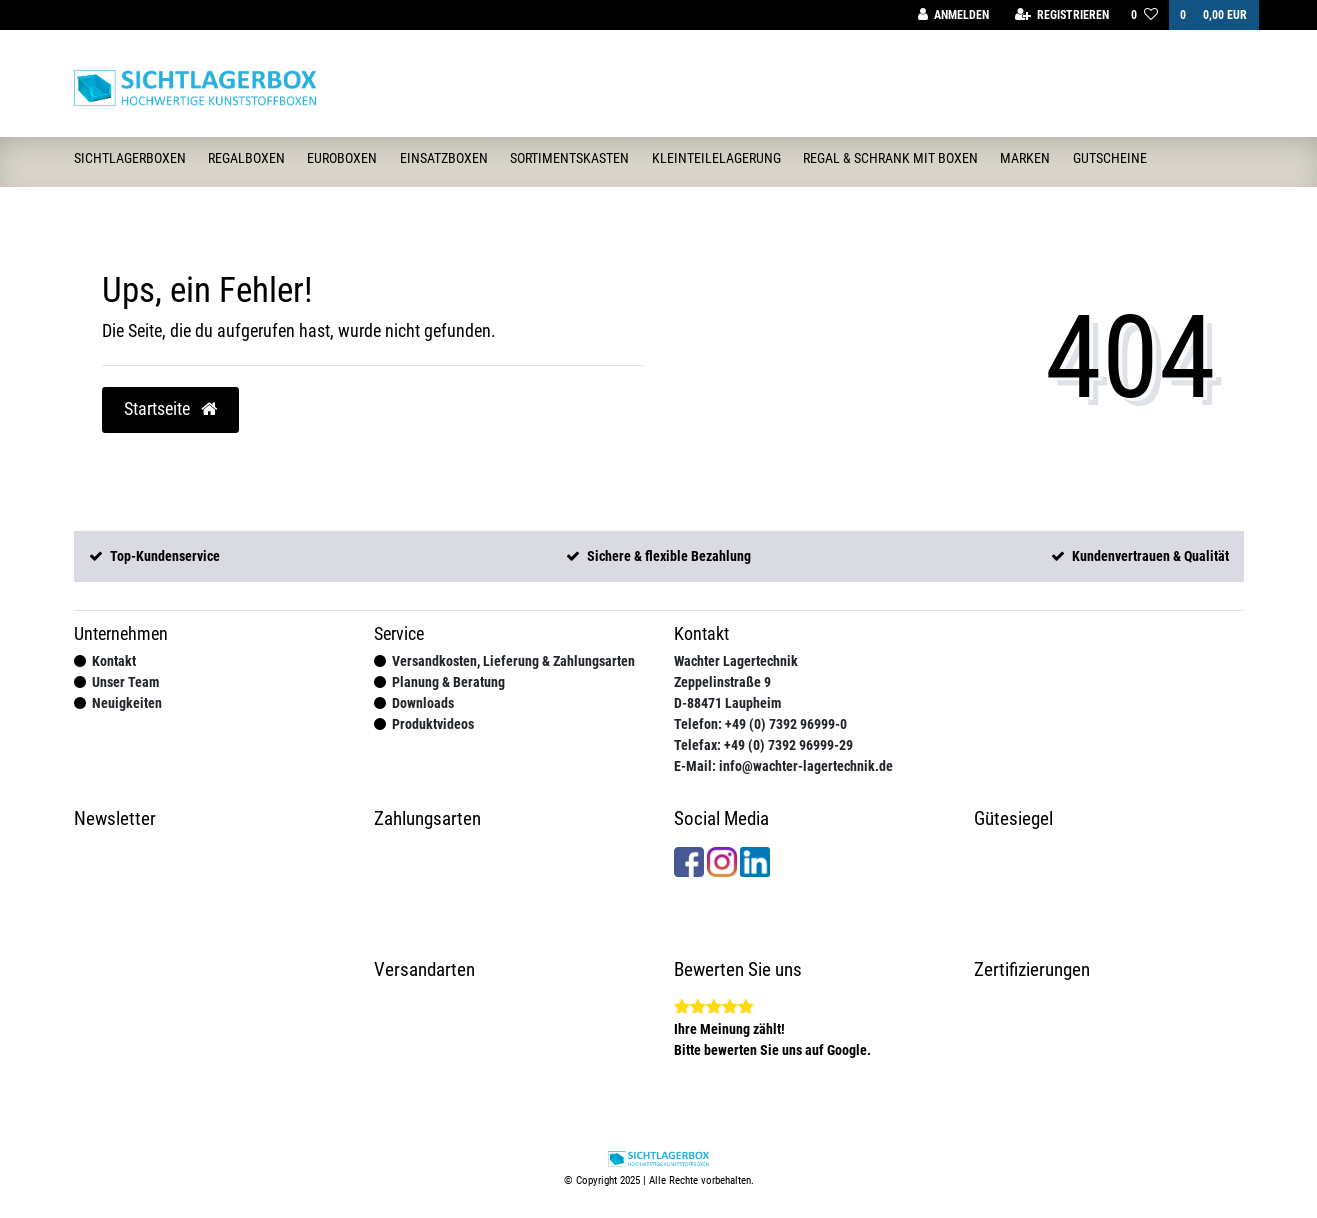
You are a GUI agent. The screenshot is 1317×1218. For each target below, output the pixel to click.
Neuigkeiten (127, 703)
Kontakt (114, 661)
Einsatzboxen (444, 158)
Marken (1025, 158)
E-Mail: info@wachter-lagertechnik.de (783, 766)
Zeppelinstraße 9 (722, 682)
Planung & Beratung (448, 682)
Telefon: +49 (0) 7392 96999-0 (760, 724)
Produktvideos (433, 724)
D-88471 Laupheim (727, 703)
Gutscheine (1110, 158)
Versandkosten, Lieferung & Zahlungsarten (513, 661)
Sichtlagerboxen (130, 158)
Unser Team (125, 682)
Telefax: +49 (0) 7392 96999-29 (763, 745)
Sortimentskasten (569, 158)
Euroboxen (342, 158)
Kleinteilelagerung (716, 158)
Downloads (423, 703)
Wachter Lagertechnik (736, 661)
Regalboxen (246, 158)
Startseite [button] (170, 409)
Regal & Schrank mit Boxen (890, 158)
